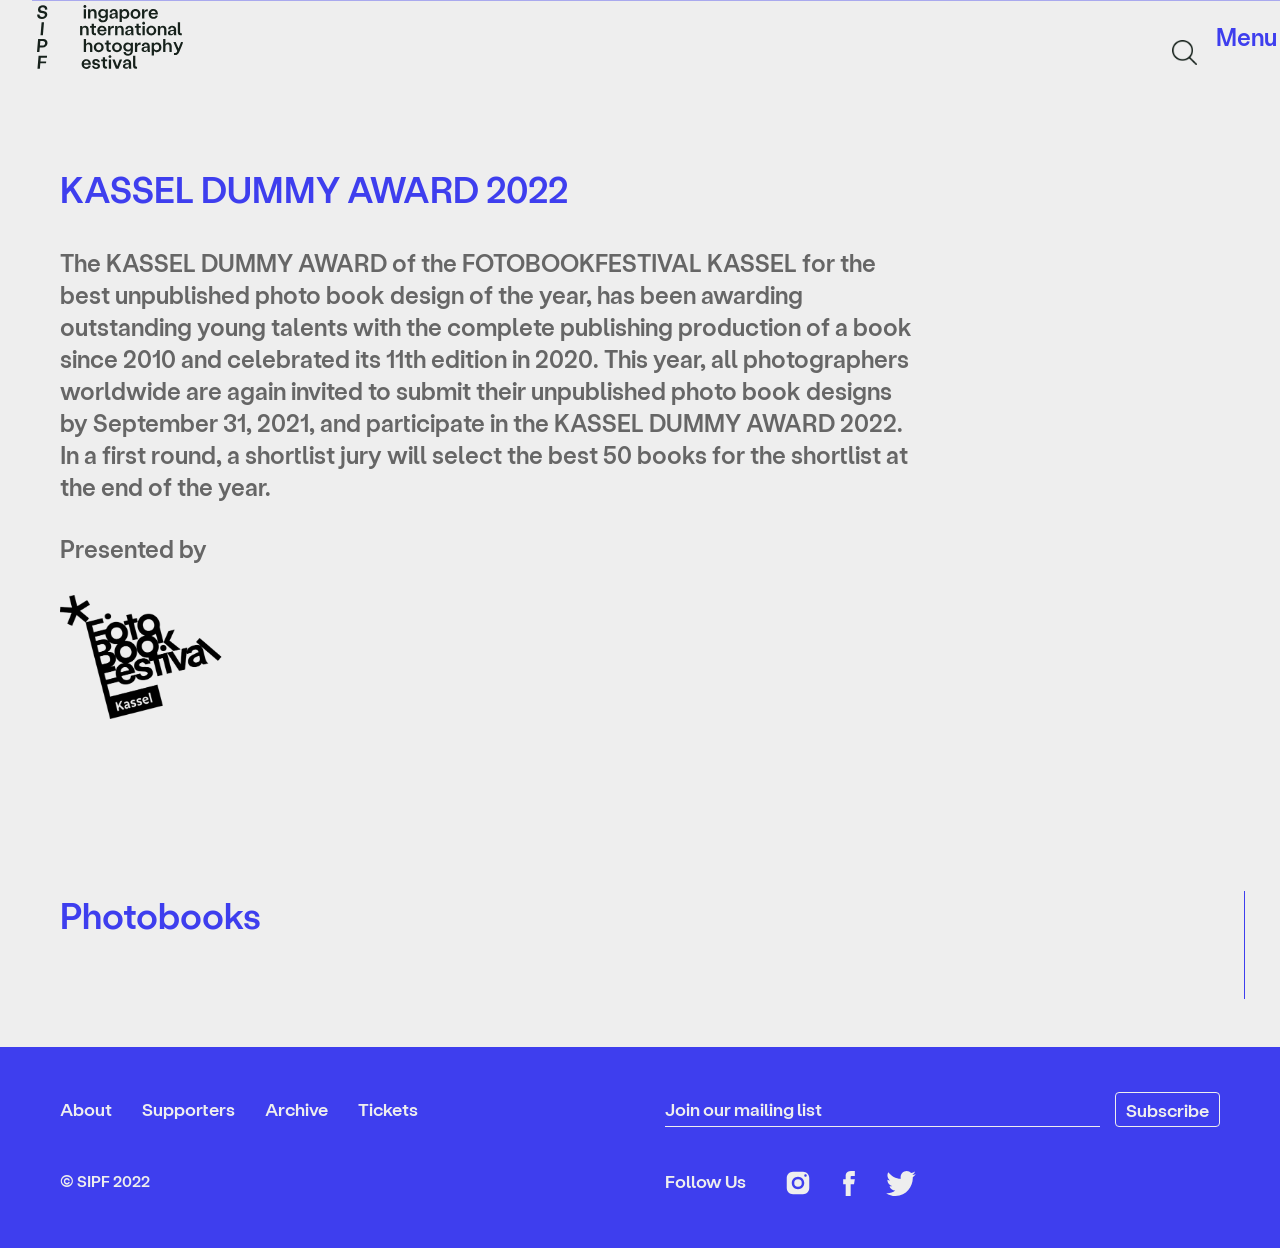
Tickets (388, 1108)
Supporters (188, 1108)
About (86, 1108)
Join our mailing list (743, 1108)
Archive (296, 1108)
